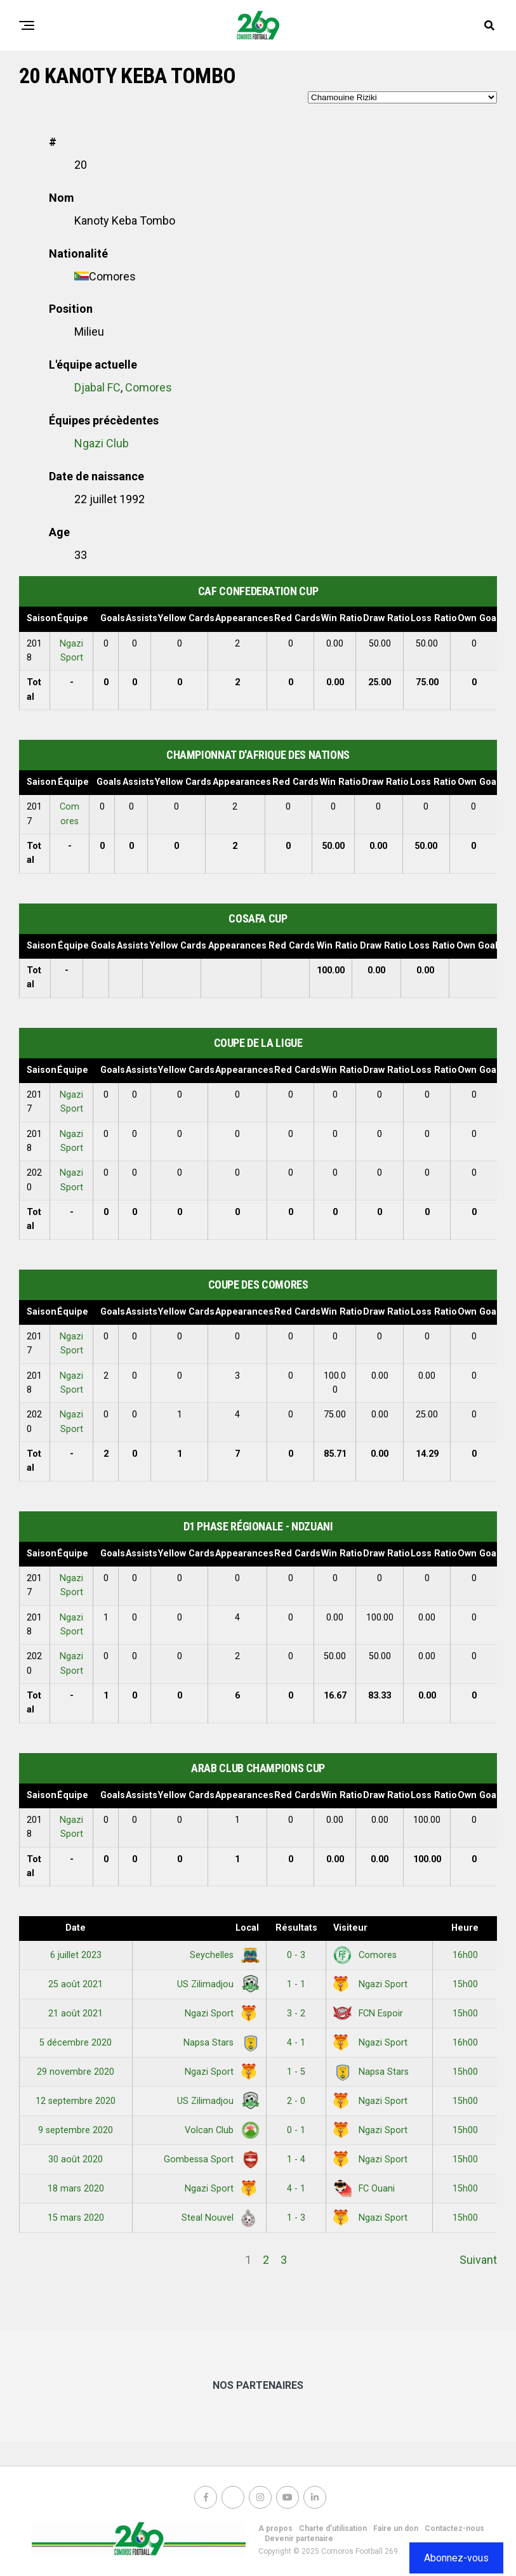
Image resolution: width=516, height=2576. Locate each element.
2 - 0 (296, 2101)
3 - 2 (296, 2013)
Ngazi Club (101, 443)
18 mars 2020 (76, 2188)
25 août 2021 (75, 1984)
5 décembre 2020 (75, 2042)
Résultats (296, 1927)
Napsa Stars (219, 2042)
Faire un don (395, 2528)
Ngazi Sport (370, 1984)
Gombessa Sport (209, 2159)
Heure (465, 1927)
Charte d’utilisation (333, 2528)
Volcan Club (220, 2130)
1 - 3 (296, 2217)
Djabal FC (97, 387)
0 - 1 (296, 2130)
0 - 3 (296, 1955)
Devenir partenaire (299, 2538)
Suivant (478, 2259)
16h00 (465, 1955)
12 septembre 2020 (76, 2101)
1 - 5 (296, 2072)
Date (75, 1927)
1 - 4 (296, 2159)
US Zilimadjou (216, 1984)
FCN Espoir (368, 2013)
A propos (275, 2528)
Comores (148, 387)
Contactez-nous (454, 2528)
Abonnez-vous (456, 2558)
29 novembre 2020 (75, 2072)
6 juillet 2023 (76, 1955)
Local (247, 1927)
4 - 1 (296, 2042)
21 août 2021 (75, 2013)
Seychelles (222, 1955)
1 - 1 (296, 1984)
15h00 (465, 1984)
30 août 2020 (75, 2159)
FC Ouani (364, 2188)
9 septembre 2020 (75, 2130)
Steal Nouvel (218, 2217)
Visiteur (350, 1927)
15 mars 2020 (76, 2217)
